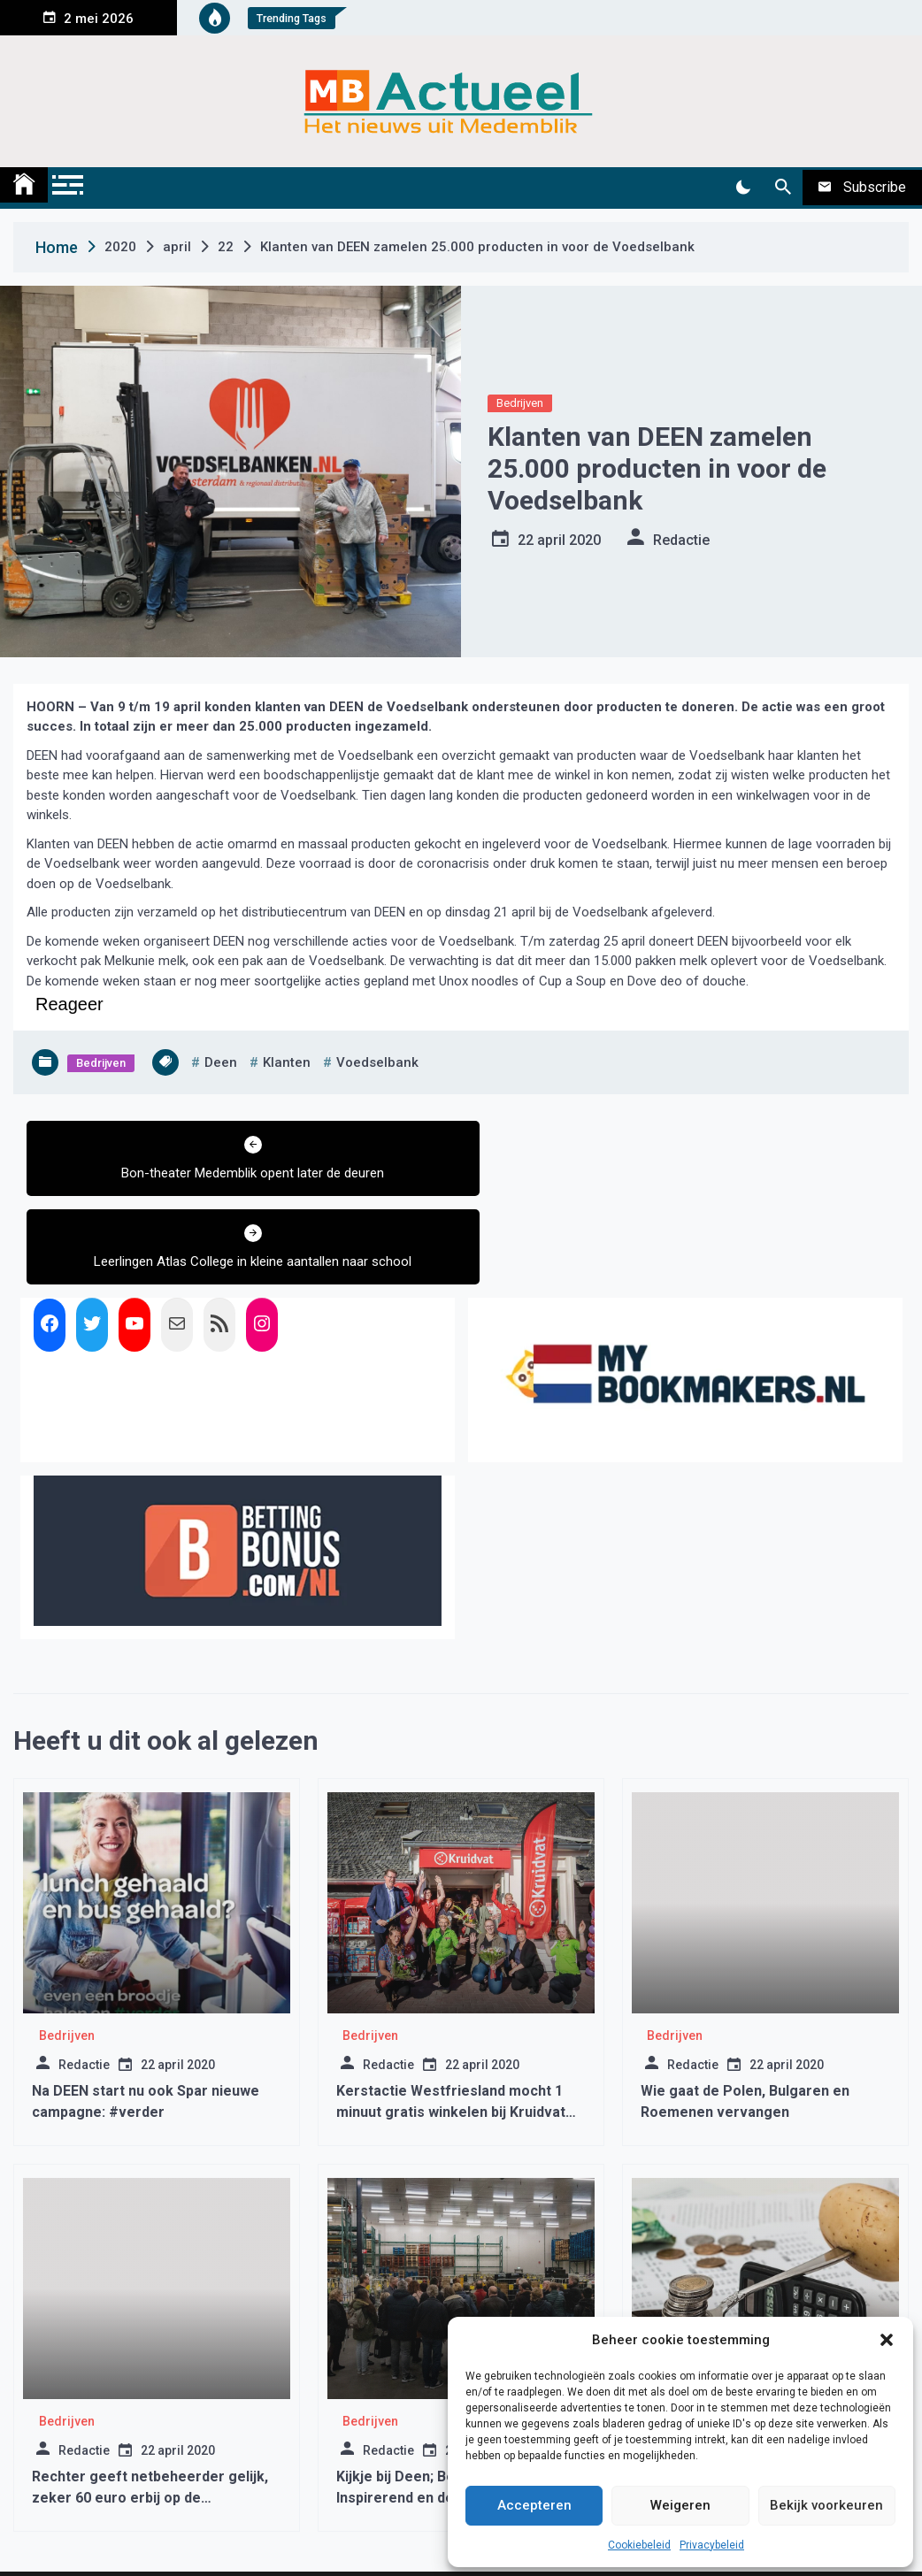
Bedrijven (519, 403)
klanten (287, 1062)
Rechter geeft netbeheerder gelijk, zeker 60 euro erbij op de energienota (150, 2409)
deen (220, 1062)
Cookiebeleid (639, 2545)
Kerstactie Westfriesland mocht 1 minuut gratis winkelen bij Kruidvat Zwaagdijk (450, 2023)
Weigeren (680, 2505)
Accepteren (534, 2505)
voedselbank (377, 1062)
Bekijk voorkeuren (826, 2505)
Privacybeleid (712, 2545)
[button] (886, 2340)
